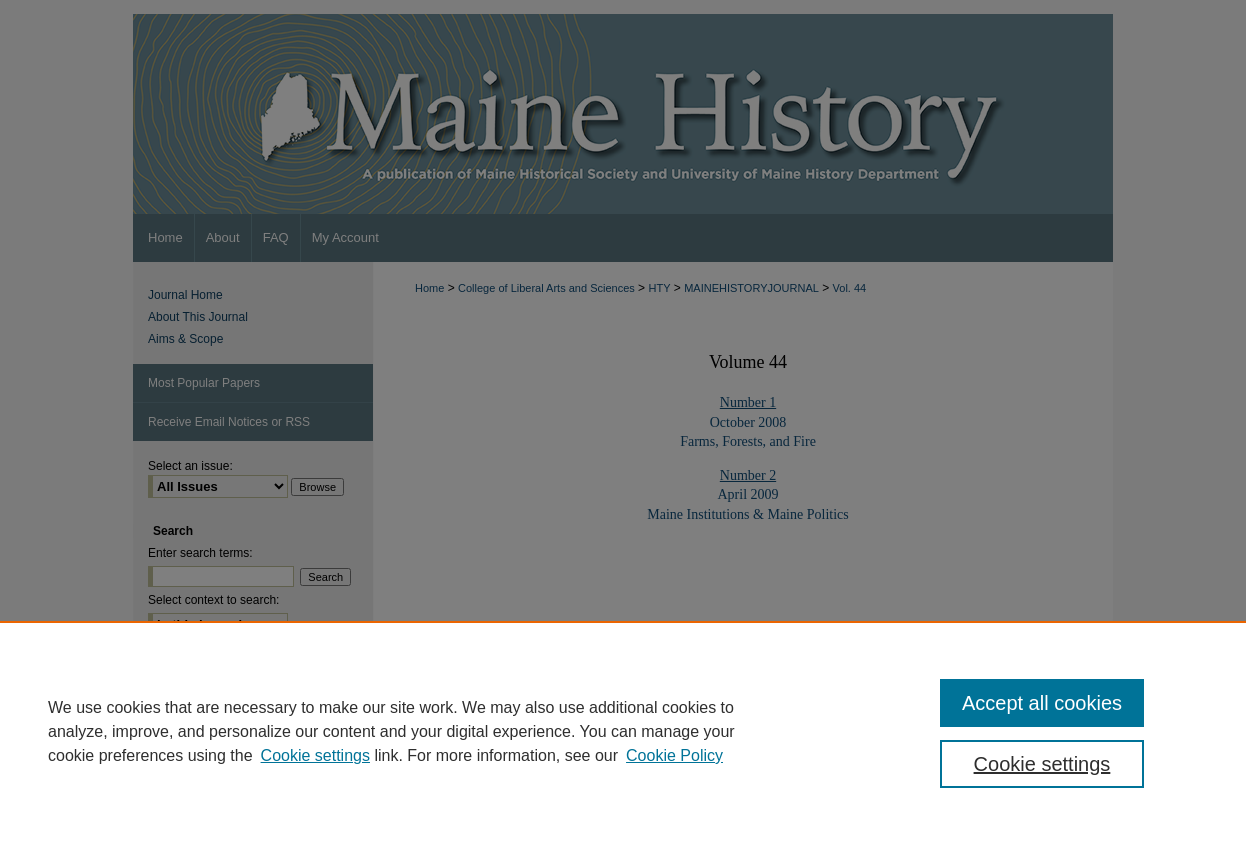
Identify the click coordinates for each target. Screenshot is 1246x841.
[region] (623, 731)
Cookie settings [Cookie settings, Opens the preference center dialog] (1042, 764)
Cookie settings (315, 755)
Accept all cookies (1042, 703)
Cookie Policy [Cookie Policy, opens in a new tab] (674, 755)
